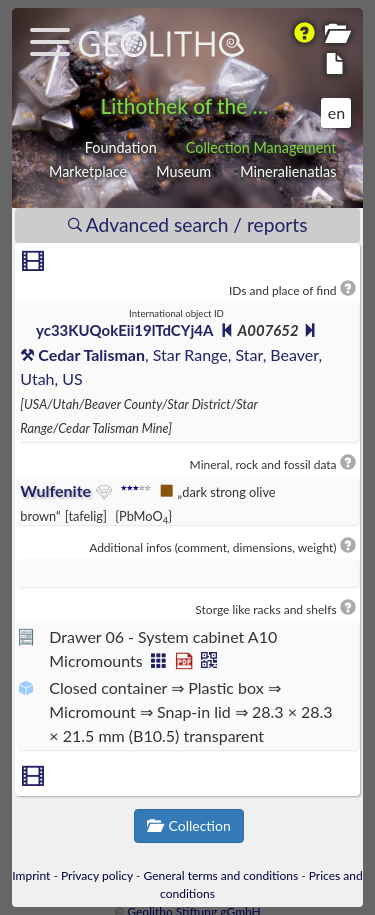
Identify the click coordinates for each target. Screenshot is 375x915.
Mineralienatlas (288, 171)
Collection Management (261, 147)
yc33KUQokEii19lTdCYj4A (124, 330)
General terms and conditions (221, 875)
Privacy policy (97, 875)
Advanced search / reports (188, 224)
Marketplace (88, 171)
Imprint (31, 875)
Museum (183, 171)
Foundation (121, 147)
